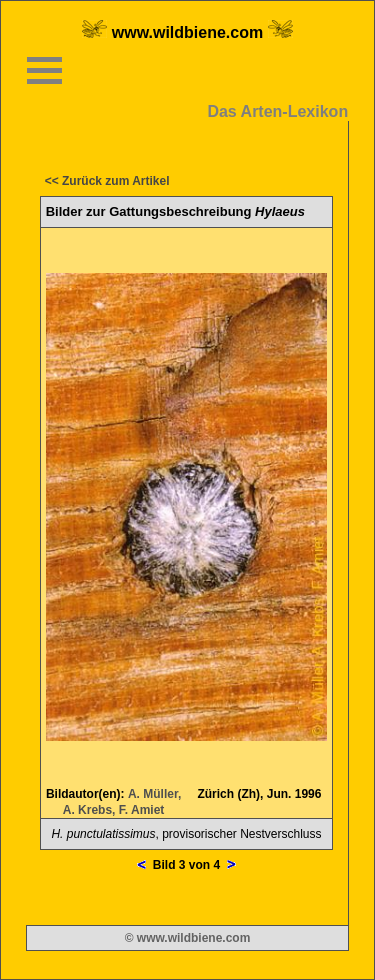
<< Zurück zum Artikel (107, 181)
